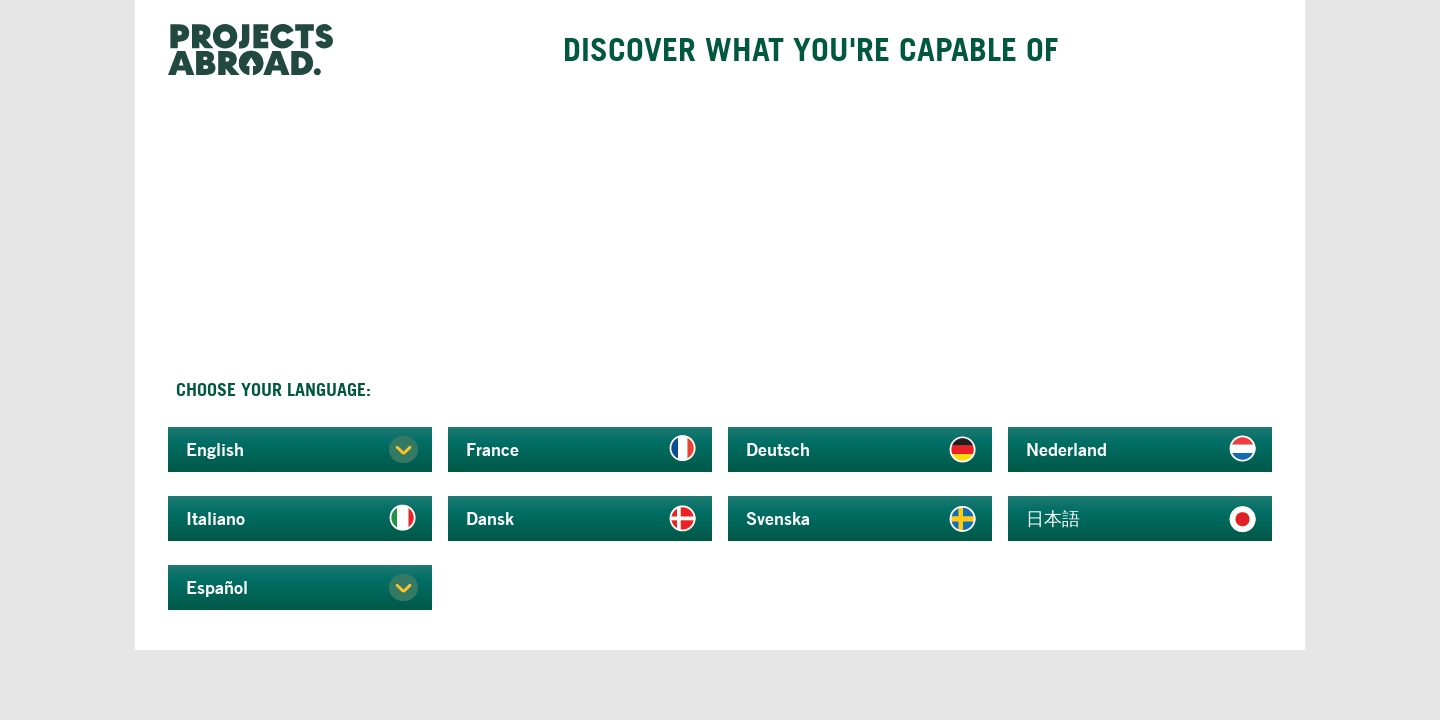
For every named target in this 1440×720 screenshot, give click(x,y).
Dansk (490, 518)
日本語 (1053, 518)
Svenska (778, 518)
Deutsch (778, 449)
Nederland (1066, 449)
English (215, 449)
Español (217, 587)
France (492, 449)
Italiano (215, 518)
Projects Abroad (258, 50)
